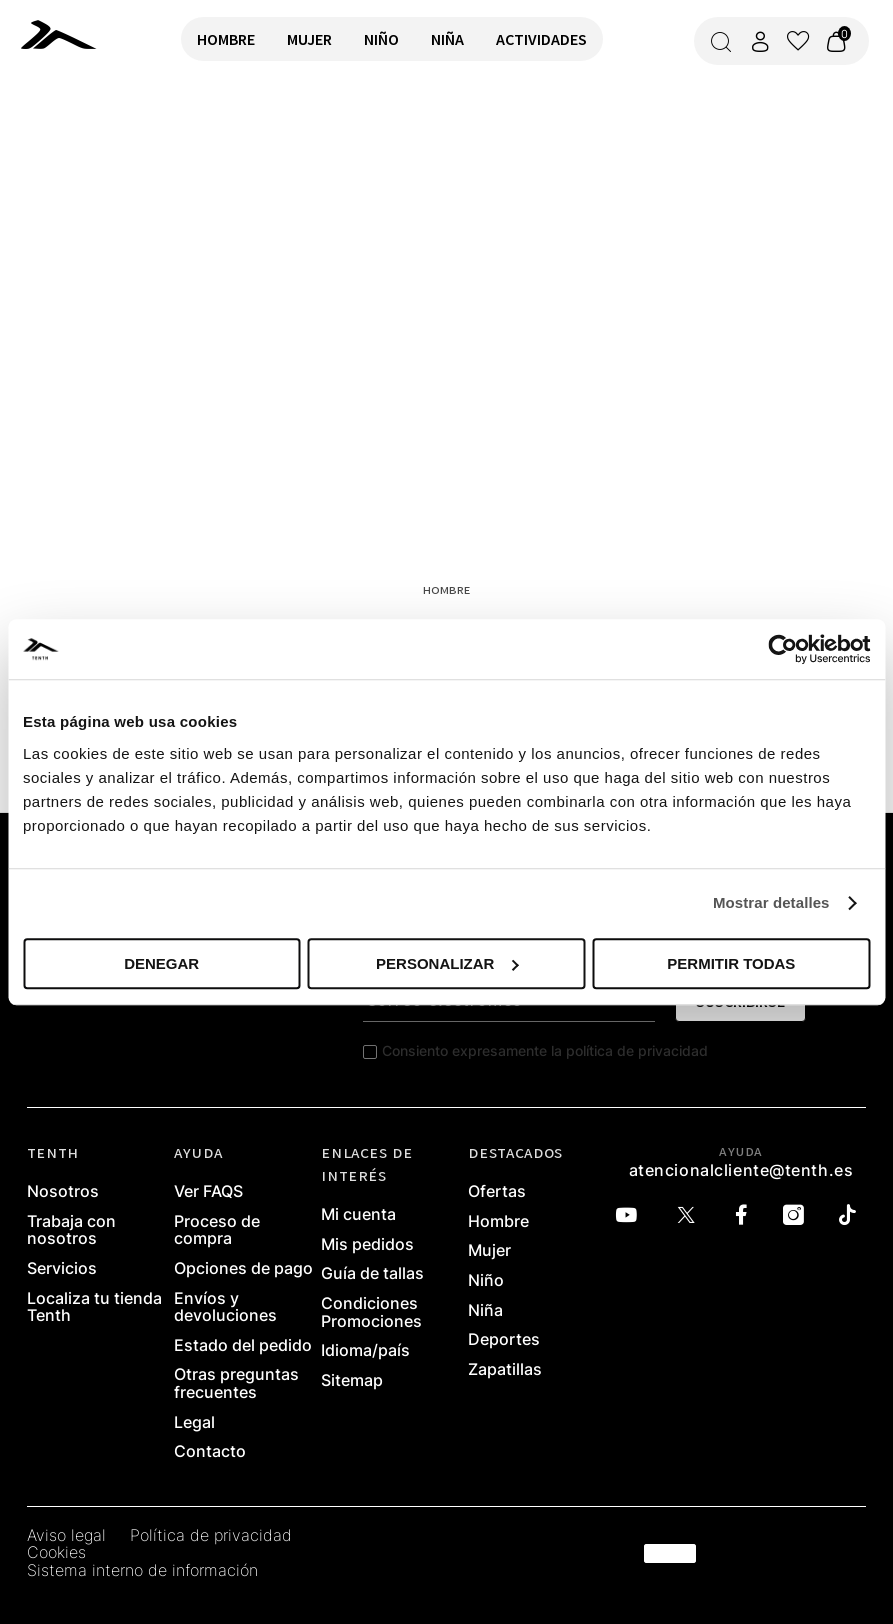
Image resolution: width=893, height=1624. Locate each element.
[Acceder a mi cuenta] (760, 41)
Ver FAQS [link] (208, 1192)
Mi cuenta (358, 1215)
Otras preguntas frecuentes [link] (236, 1383)
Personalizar (447, 963)
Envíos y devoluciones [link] (225, 1307)
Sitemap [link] (352, 1381)
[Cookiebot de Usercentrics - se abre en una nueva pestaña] (782, 649)
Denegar (161, 963)
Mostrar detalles (771, 902)
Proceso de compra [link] (217, 1230)
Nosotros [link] (63, 1192)
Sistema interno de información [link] (142, 1571)
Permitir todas (731, 963)
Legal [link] (194, 1423)
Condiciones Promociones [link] (371, 1312)
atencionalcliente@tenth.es (741, 1170)
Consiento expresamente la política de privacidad (545, 1050)
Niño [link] (486, 1281)
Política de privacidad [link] (211, 1536)
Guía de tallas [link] (372, 1274)
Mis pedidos (367, 1245)
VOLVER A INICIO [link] (76, 146)
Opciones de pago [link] (243, 1269)
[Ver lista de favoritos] (798, 41)
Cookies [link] (56, 1553)
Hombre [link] (498, 1222)
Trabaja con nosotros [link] (71, 1230)
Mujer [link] (489, 1251)
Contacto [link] (210, 1452)
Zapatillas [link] (505, 1370)
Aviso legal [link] (66, 1536)
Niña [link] (485, 1311)
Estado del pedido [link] (243, 1346)
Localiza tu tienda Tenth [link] (94, 1307)
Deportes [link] (504, 1340)
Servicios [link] (62, 1269)
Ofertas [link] (497, 1192)
